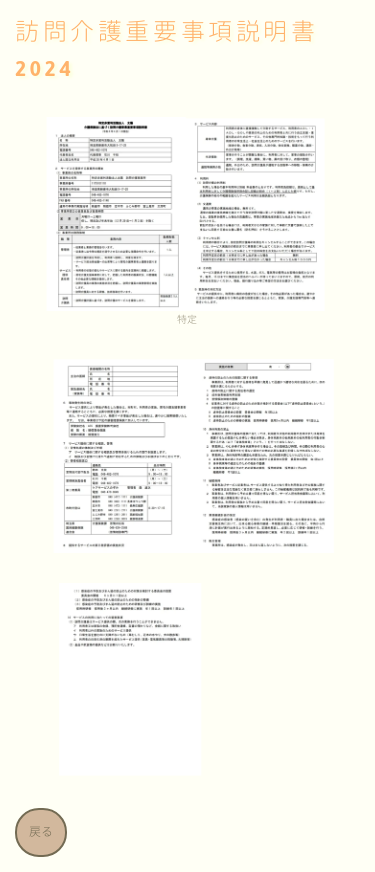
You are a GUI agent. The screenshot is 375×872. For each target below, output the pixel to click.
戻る (41, 832)
